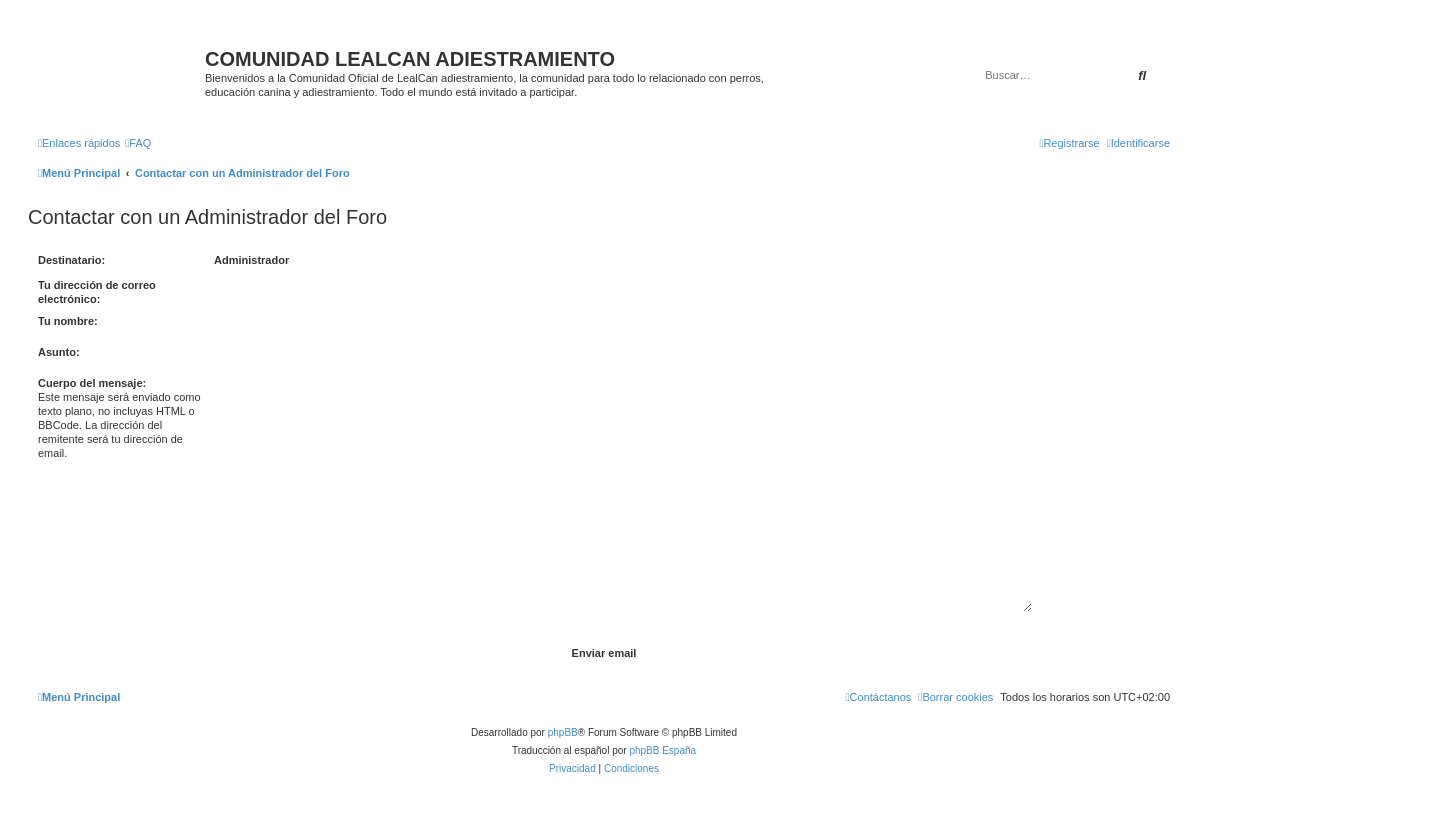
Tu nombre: (68, 321)
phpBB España (662, 750)
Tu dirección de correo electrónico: (97, 292)
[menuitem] (138, 143)
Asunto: (59, 352)
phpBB (563, 732)
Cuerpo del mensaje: (92, 383)
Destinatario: (71, 260)
